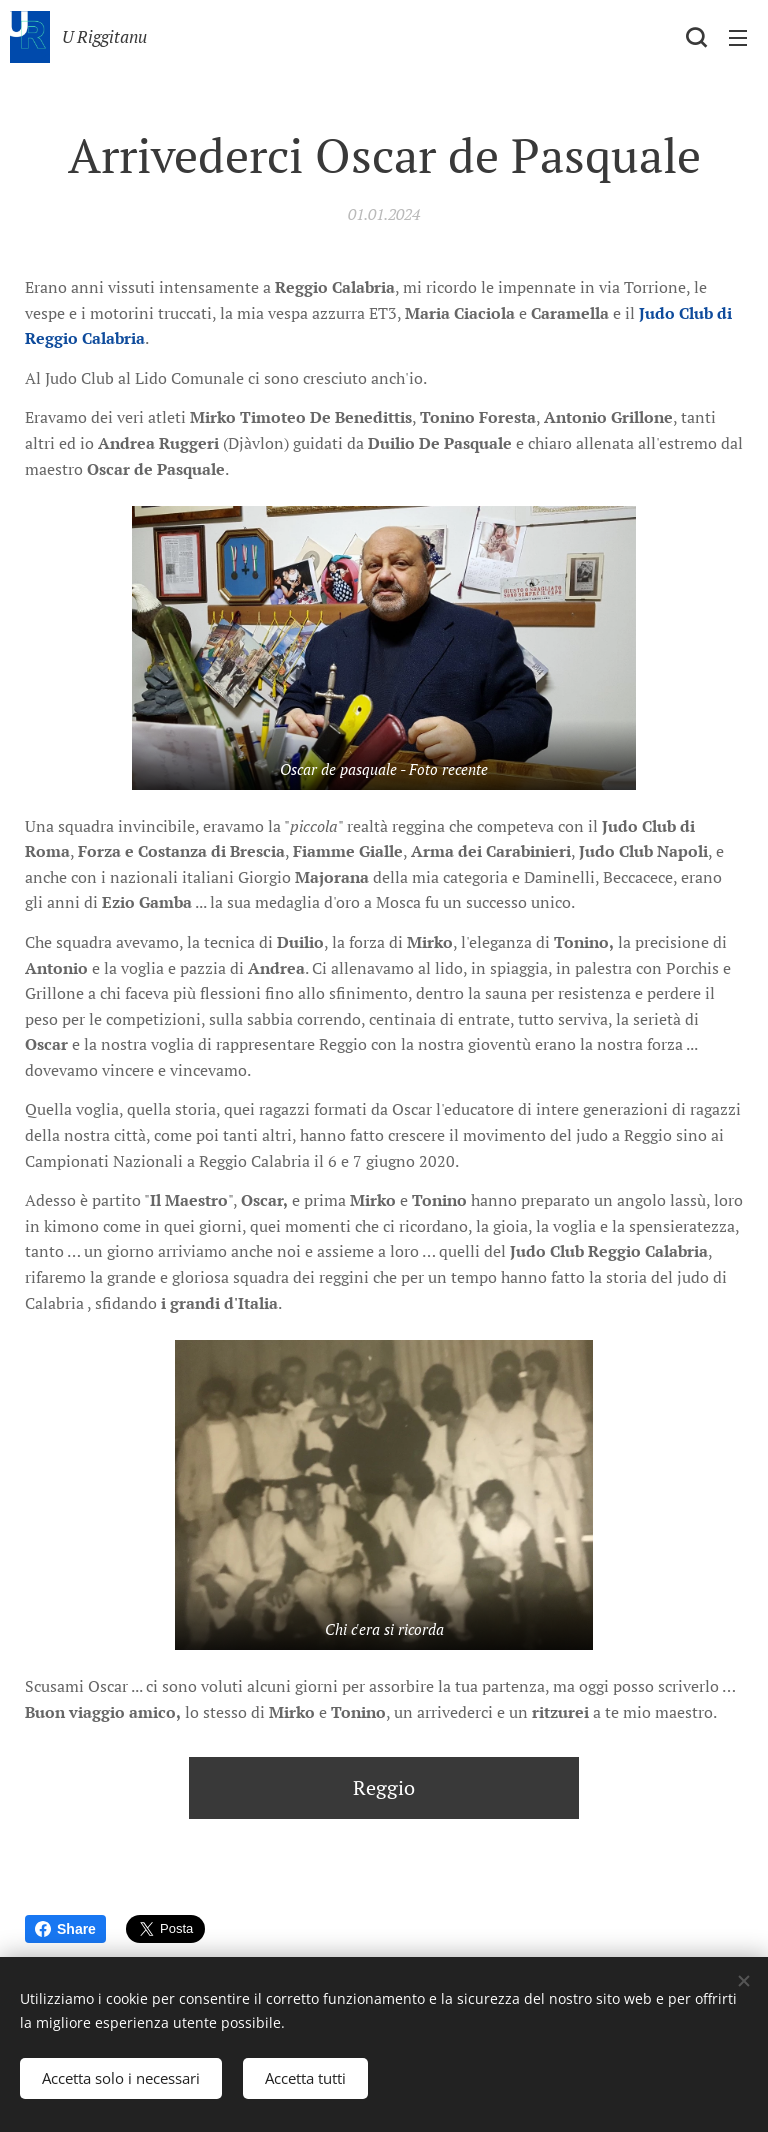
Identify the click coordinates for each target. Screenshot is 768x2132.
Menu (738, 38)
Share (65, 1929)
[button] (696, 37)
